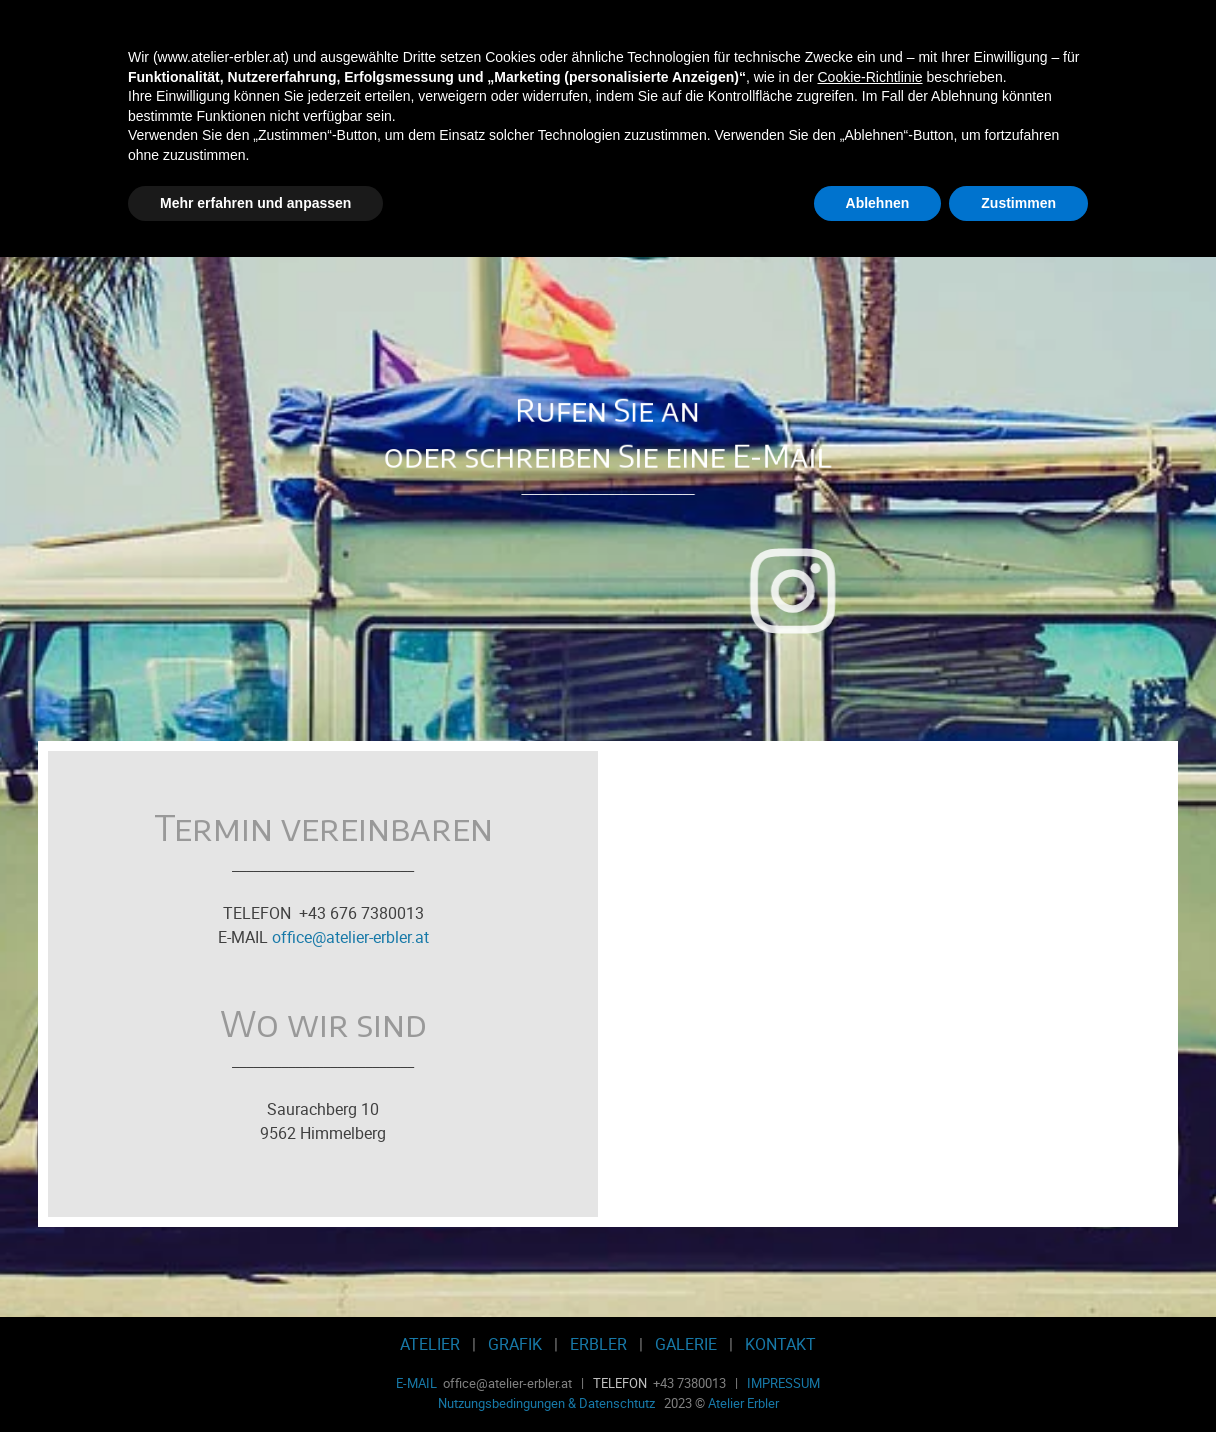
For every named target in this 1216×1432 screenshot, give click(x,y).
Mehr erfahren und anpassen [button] (255, 1377)
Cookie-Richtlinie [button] (869, 1251)
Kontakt (916, 196)
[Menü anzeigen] (1095, 109)
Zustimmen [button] (1018, 1377)
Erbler (608, 196)
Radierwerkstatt (300, 196)
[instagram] (1022, 591)
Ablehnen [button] (878, 1377)
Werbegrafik (454, 196)
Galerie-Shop (762, 196)
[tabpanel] (608, 403)
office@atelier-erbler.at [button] (350, 937)
